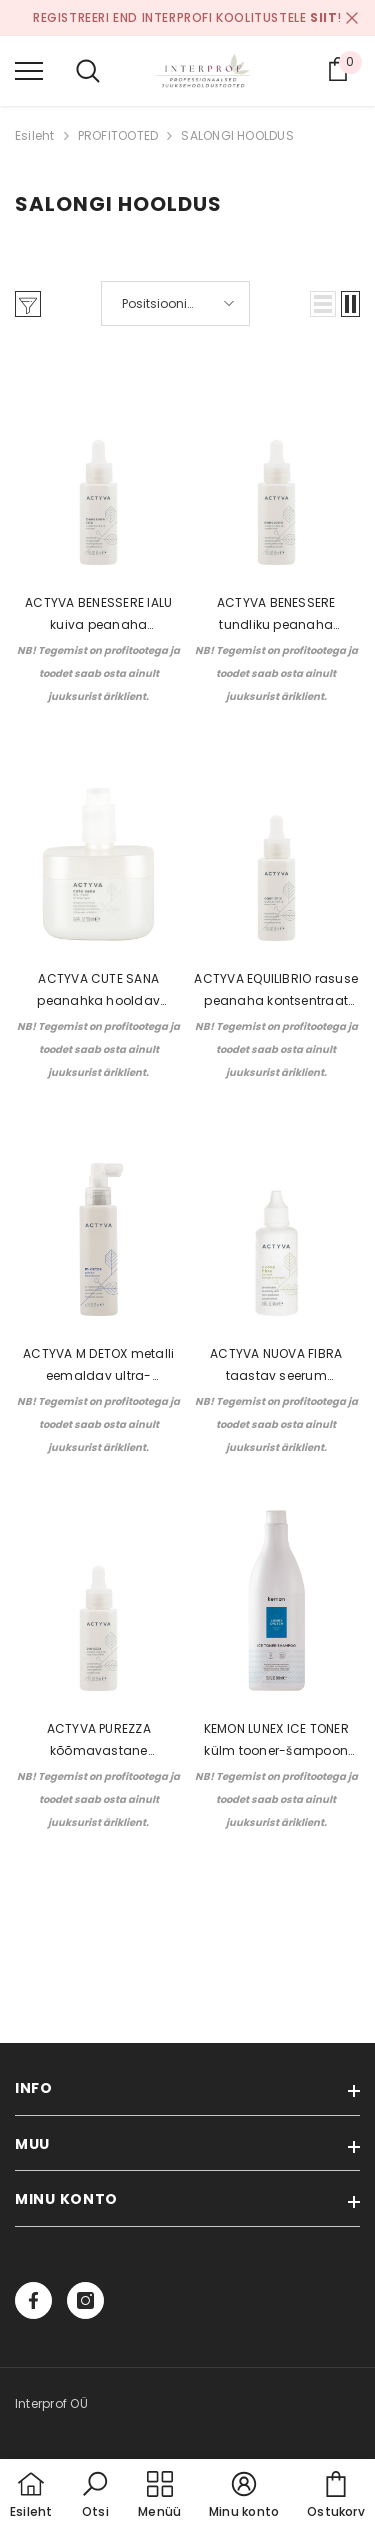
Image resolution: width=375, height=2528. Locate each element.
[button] (323, 304)
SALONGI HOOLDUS (237, 135)
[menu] (29, 70)
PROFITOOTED (118, 135)
